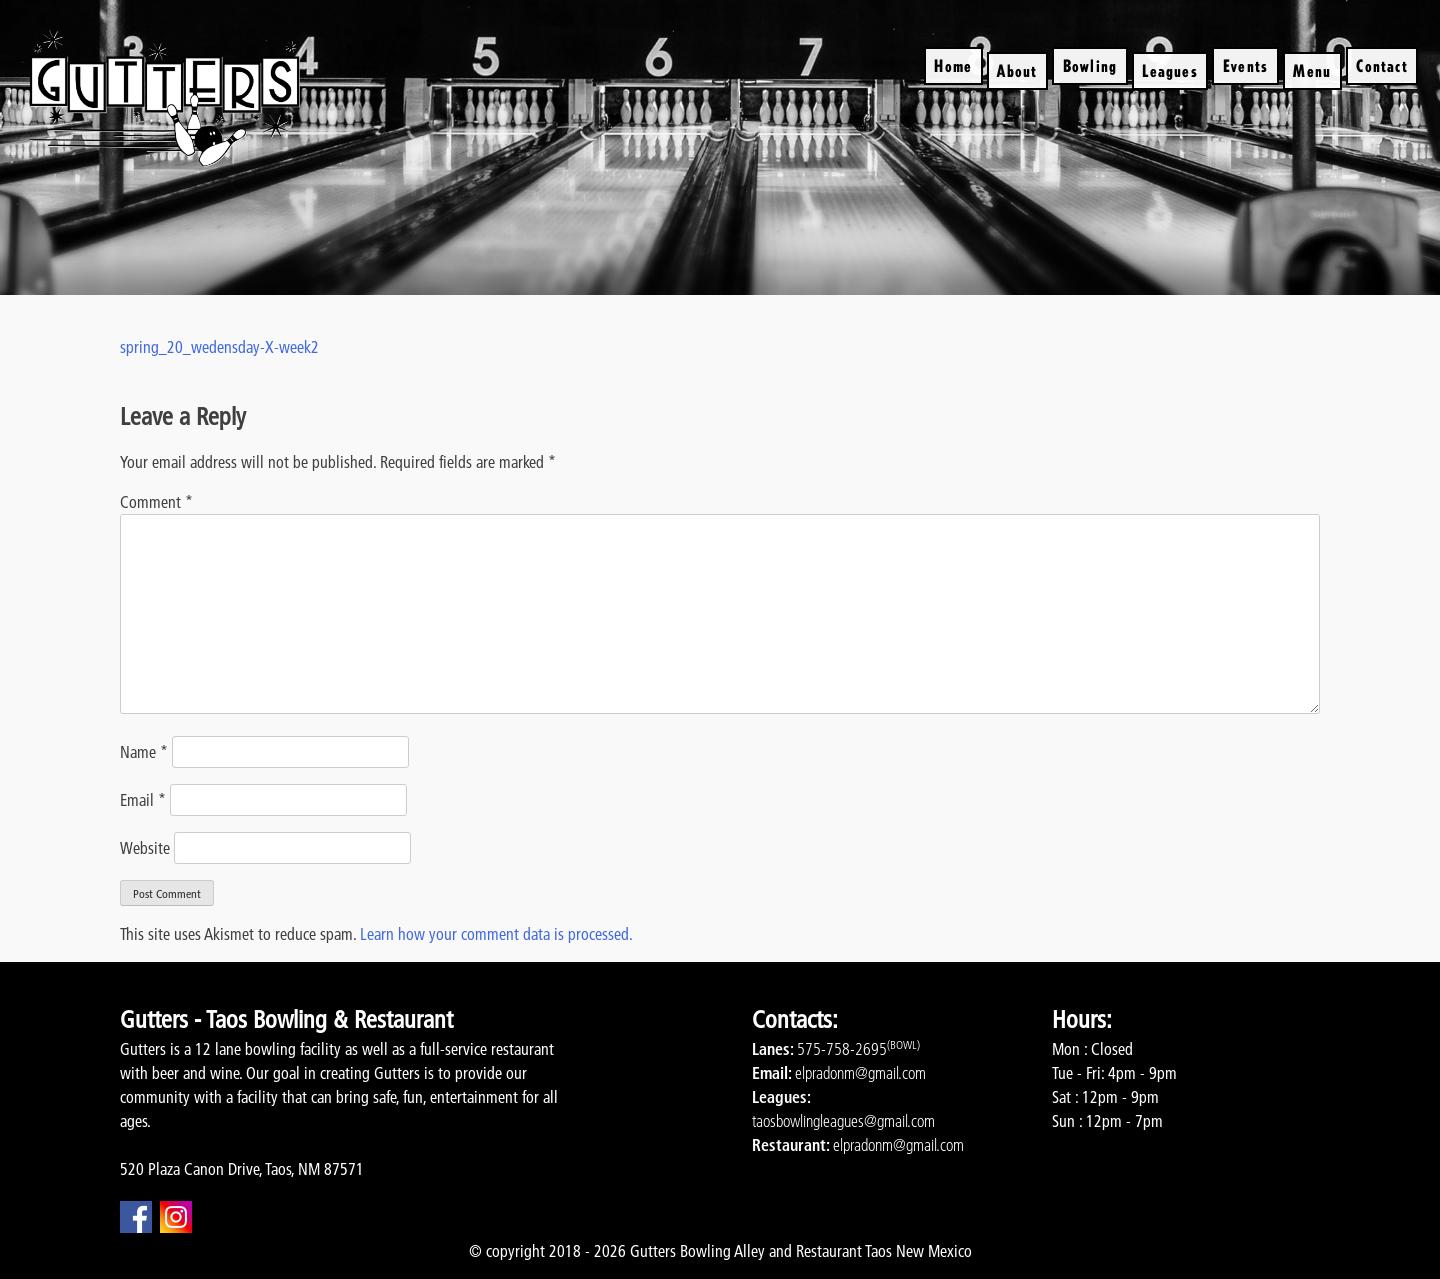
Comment (156, 502)
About (1017, 70)
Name (144, 752)
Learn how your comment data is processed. (496, 934)
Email (143, 800)
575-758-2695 (842, 1049)
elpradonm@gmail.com (860, 1073)
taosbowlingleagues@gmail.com (843, 1121)
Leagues (1169, 70)
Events (1245, 65)
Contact (1381, 65)
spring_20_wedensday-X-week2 (219, 347)
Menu (1312, 70)
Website (145, 848)
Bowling (1090, 65)
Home (953, 65)
